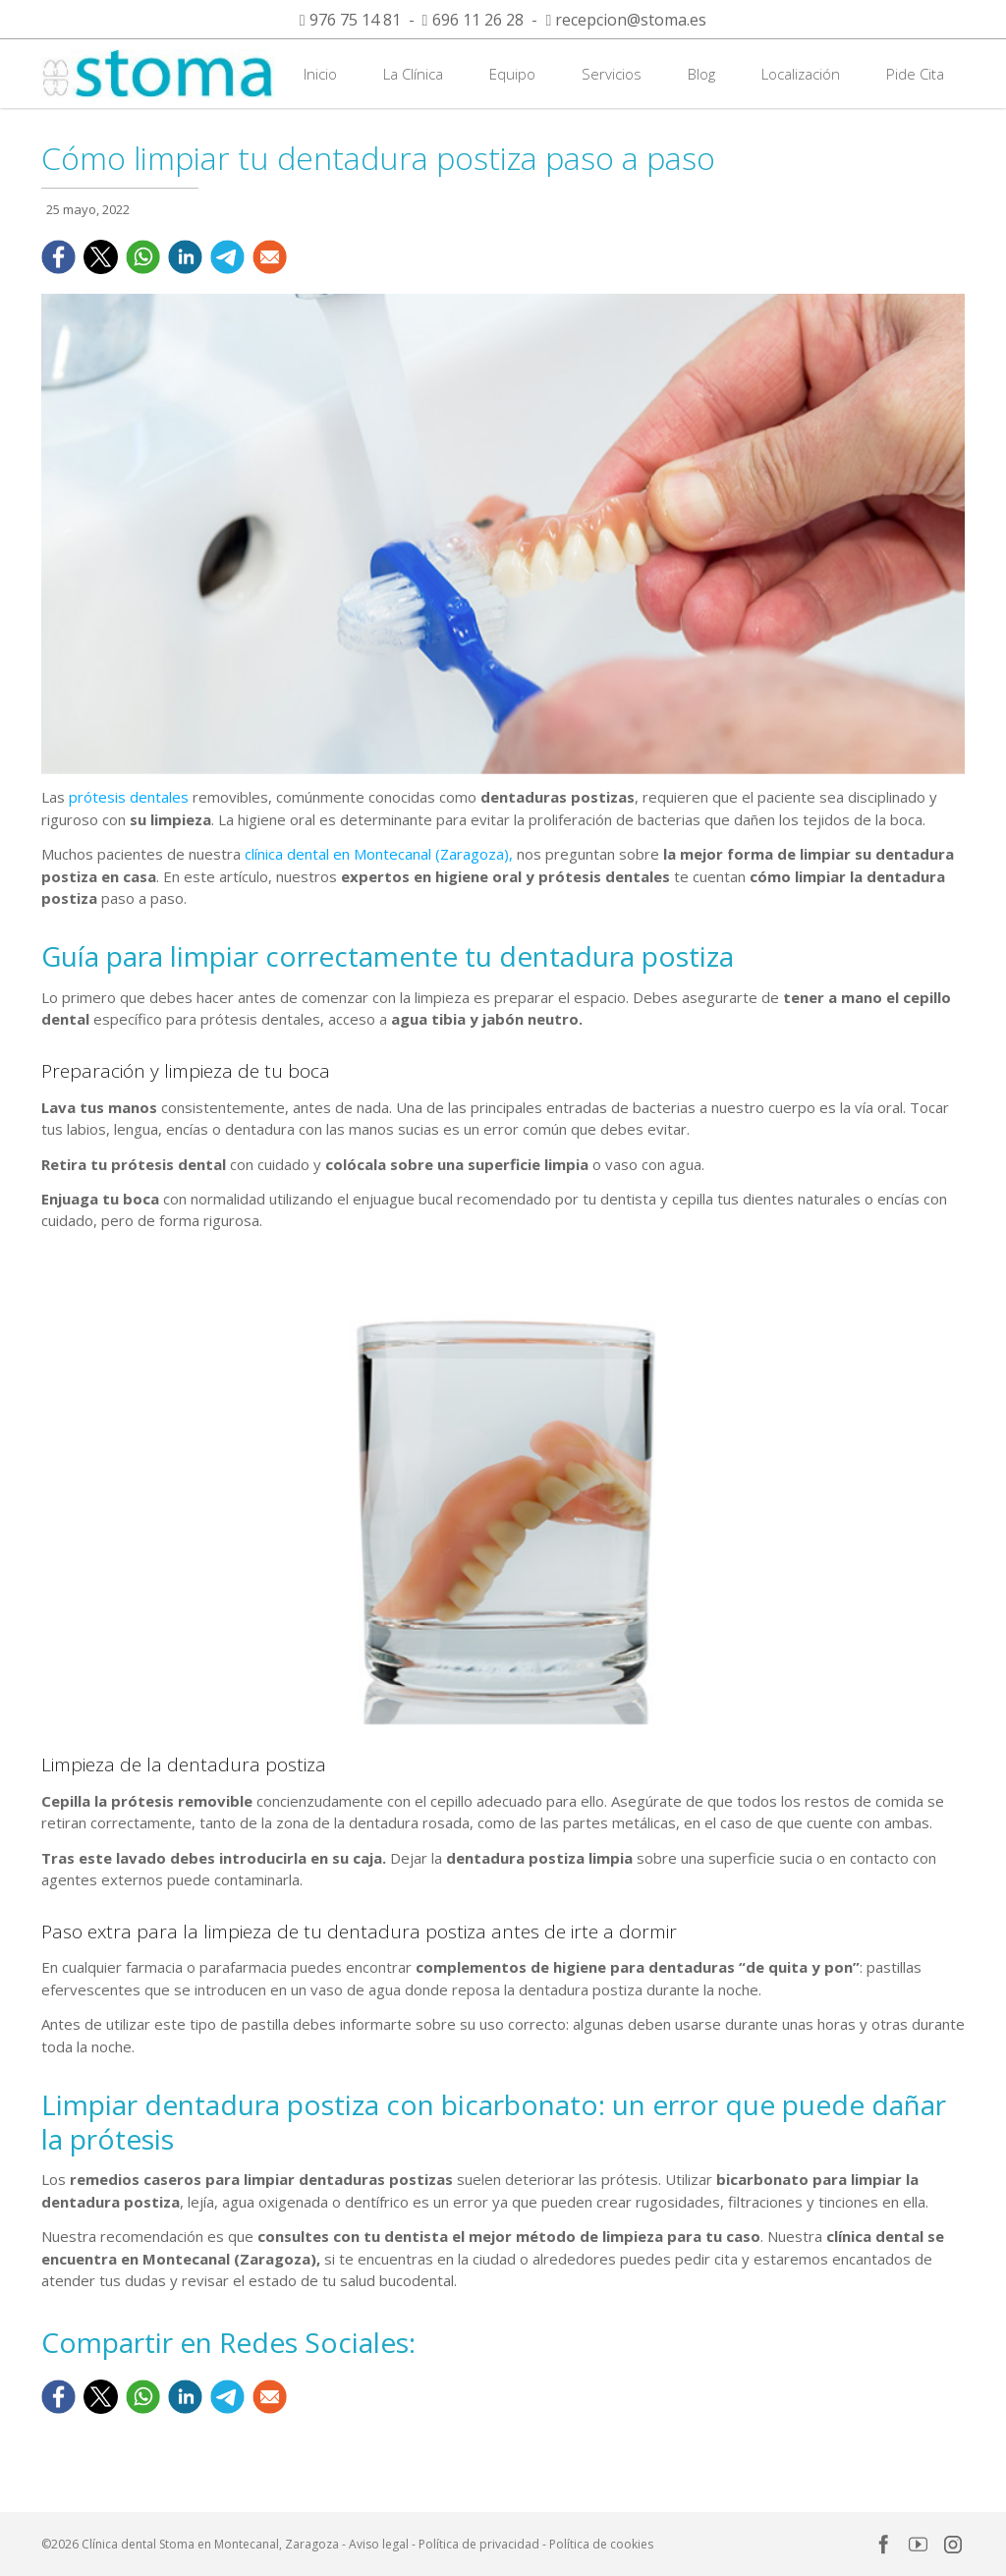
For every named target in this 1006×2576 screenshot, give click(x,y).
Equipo (512, 74)
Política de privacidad (479, 2544)
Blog (701, 74)
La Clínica (413, 74)
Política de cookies (601, 2544)
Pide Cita (915, 74)
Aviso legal (379, 2544)
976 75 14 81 (355, 19)
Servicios (612, 74)
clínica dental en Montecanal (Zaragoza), (379, 854)
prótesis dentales (129, 797)
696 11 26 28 (478, 19)
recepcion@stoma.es (630, 19)
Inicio (320, 74)
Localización (800, 74)
